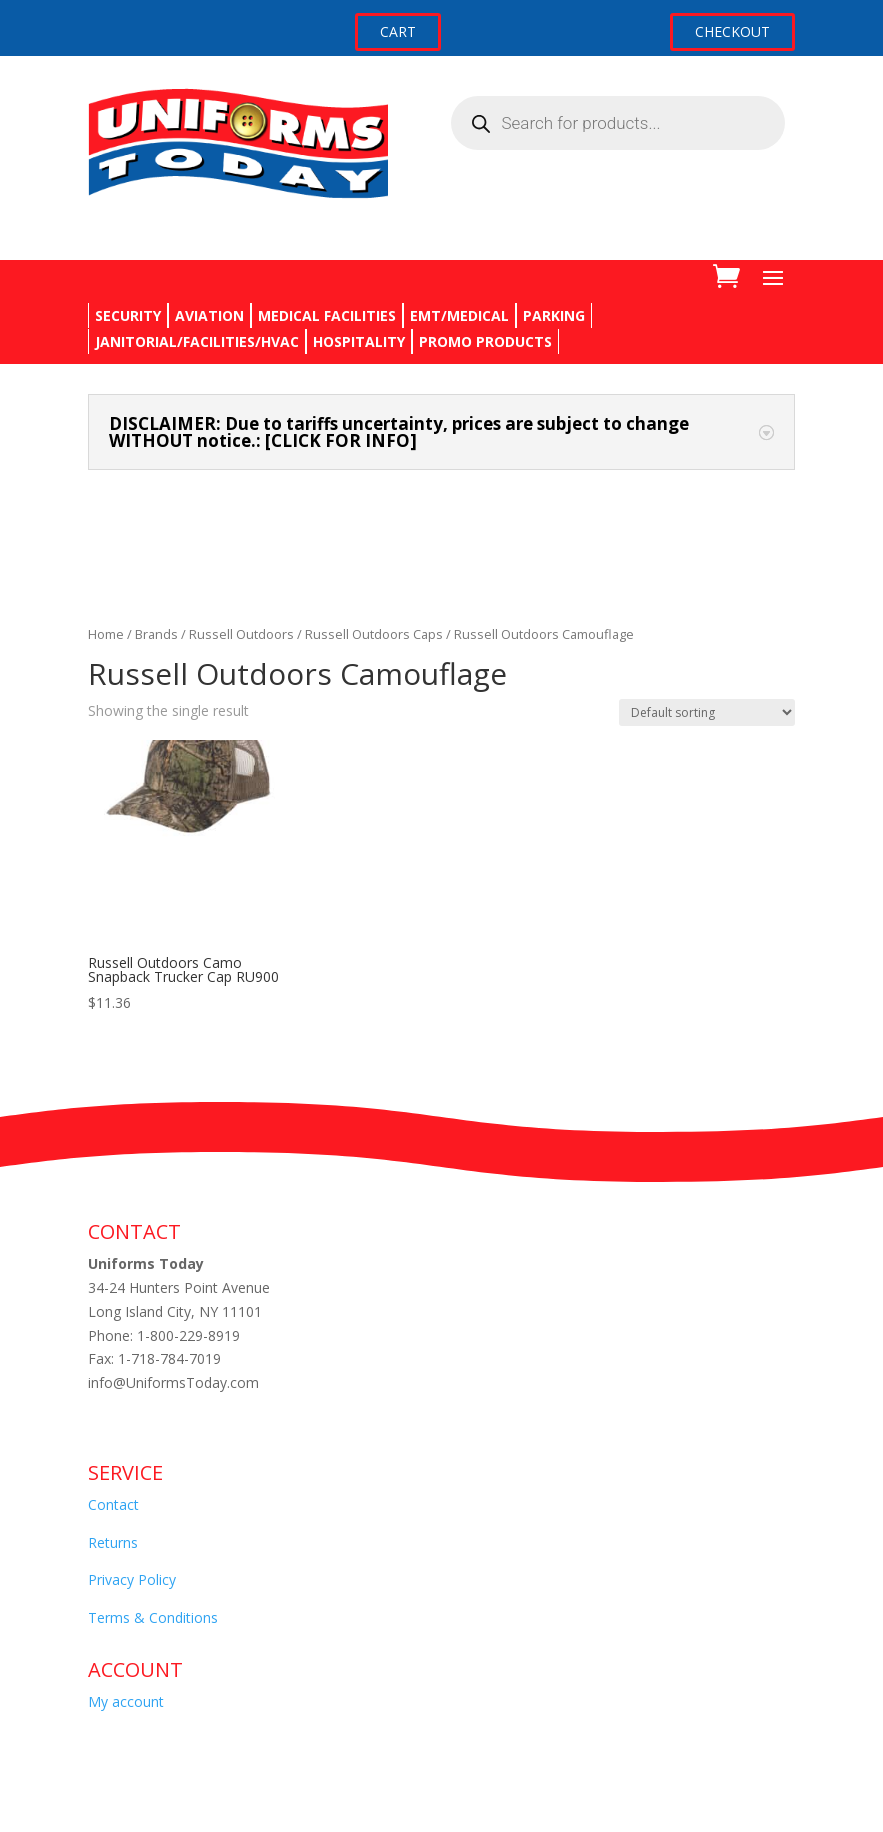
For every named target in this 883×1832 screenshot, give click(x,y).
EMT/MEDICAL (459, 315)
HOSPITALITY (359, 341)
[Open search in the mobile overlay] (617, 123)
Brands (156, 634)
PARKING (554, 315)
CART (398, 31)
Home (106, 634)
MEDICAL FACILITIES (327, 315)
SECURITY (128, 315)
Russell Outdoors (241, 634)
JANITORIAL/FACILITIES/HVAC (197, 341)
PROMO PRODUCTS (485, 341)
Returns (113, 1542)
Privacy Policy (132, 1579)
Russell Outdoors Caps (374, 634)
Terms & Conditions (153, 1617)
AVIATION (209, 315)
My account (126, 1701)
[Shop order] (707, 712)
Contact (113, 1504)
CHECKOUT (732, 31)
